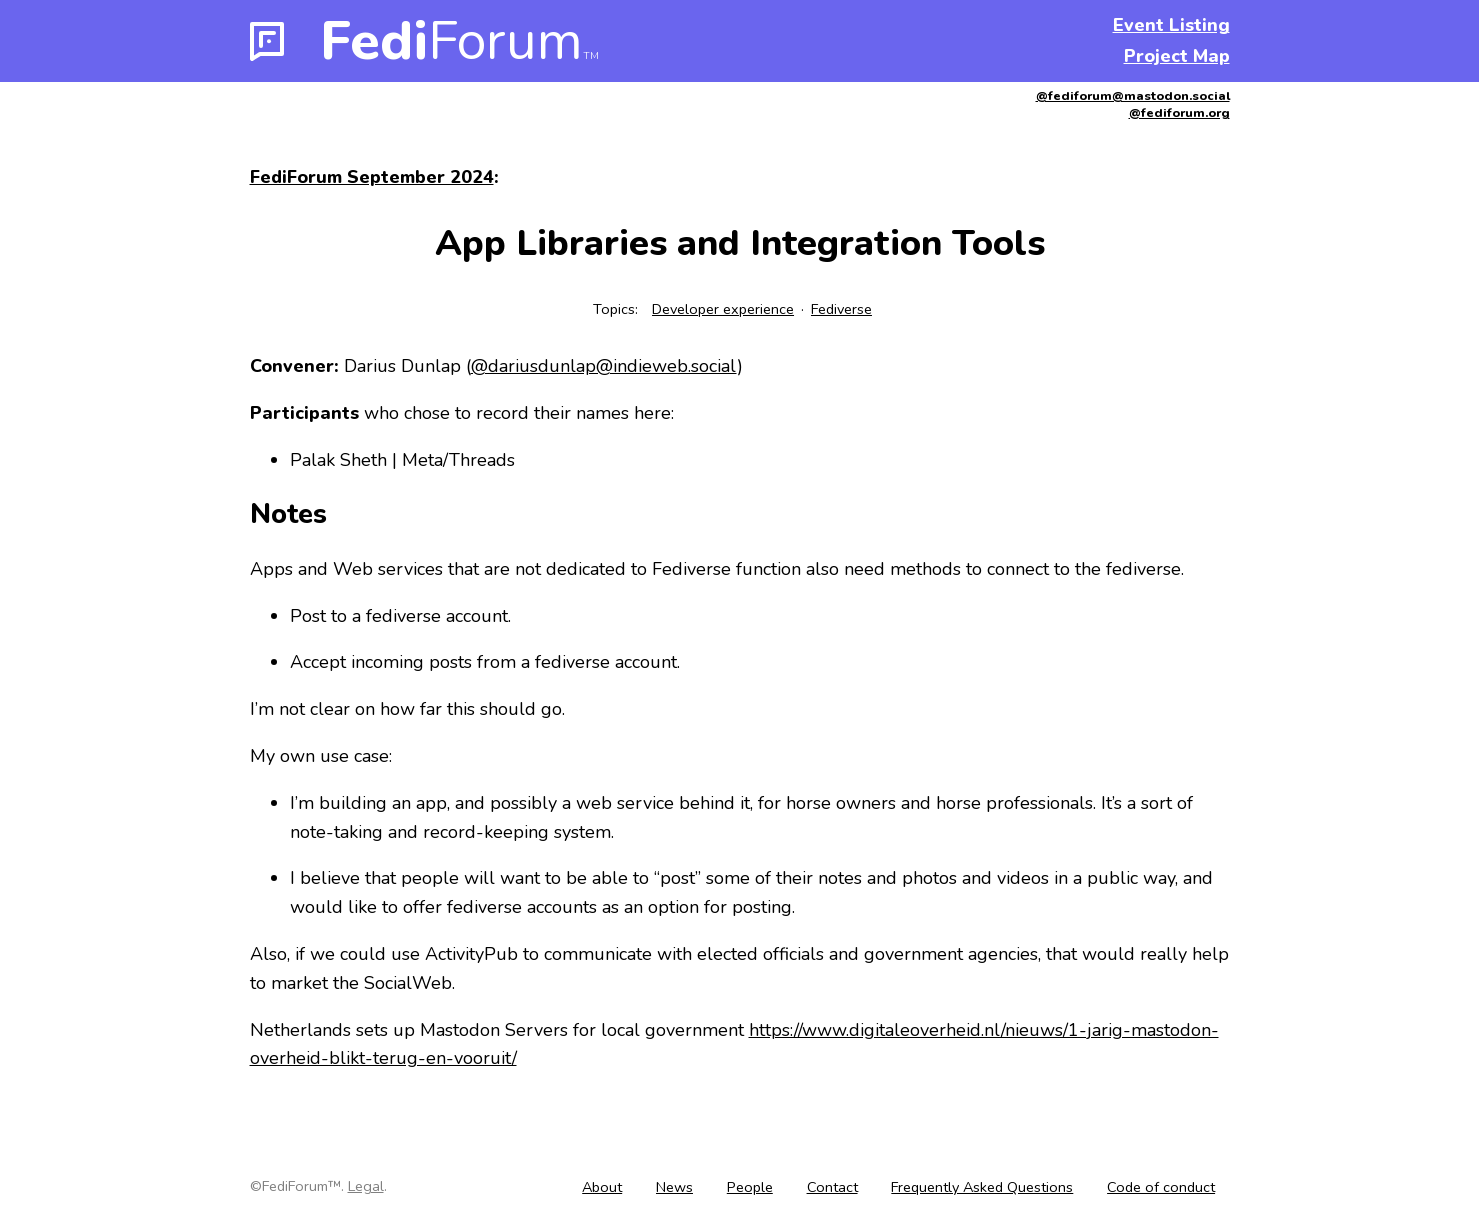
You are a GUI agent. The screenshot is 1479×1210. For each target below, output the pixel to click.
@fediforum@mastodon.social (1133, 95)
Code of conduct (1161, 1187)
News (674, 1187)
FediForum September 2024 (372, 177)
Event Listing (1171, 25)
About (602, 1187)
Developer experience (723, 309)
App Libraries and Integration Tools (740, 243)
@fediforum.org (1179, 112)
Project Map (1177, 56)
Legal (366, 1186)
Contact (832, 1187)
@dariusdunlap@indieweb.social (604, 366)
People (750, 1187)
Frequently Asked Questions (982, 1187)
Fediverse (841, 309)
